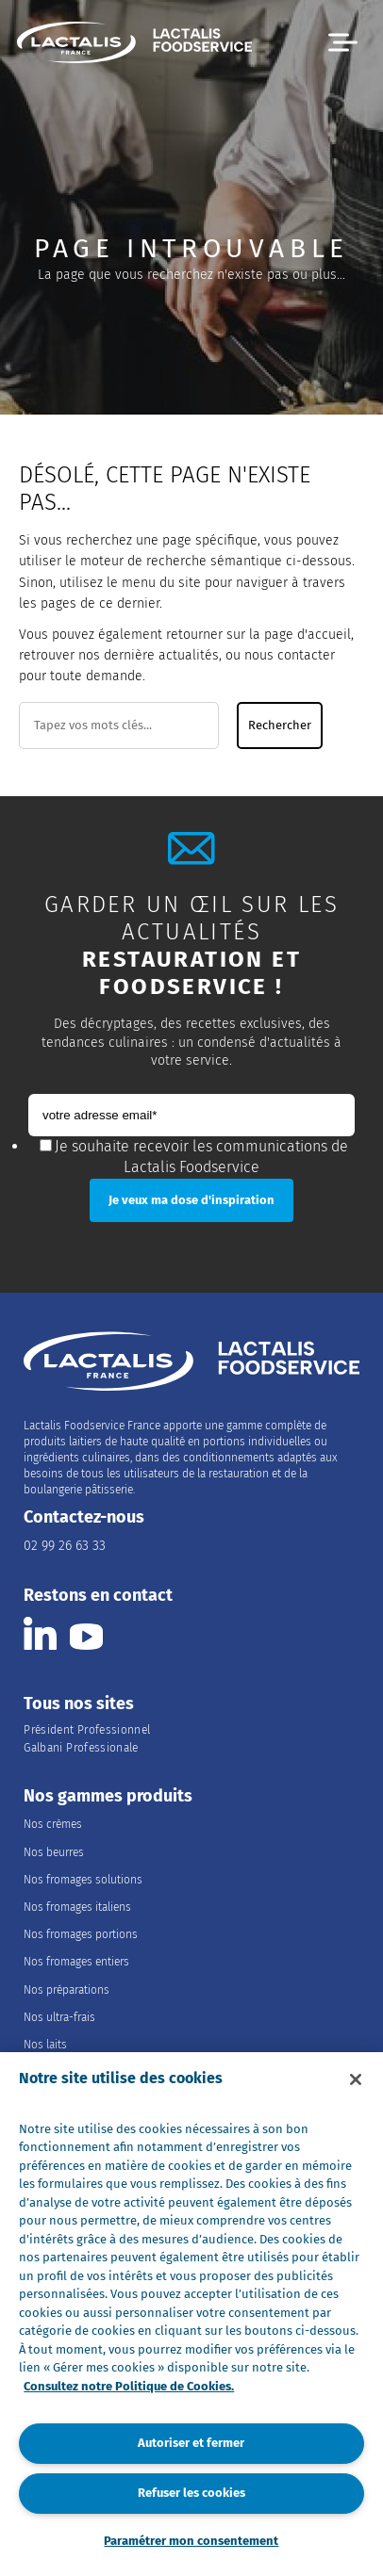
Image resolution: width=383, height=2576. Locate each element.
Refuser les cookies (191, 2493)
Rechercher (279, 725)
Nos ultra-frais (59, 2017)
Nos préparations (66, 1990)
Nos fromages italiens (77, 1907)
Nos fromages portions (81, 1934)
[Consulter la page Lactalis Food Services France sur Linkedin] (40, 1633)
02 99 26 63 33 (65, 1546)
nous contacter (289, 655)
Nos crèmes (53, 1824)
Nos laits (45, 2044)
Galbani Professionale (81, 1747)
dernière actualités (161, 655)
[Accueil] (134, 45)
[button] (343, 43)
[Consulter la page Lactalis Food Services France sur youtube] (86, 1633)
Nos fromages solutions (83, 1879)
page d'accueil (307, 635)
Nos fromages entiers (76, 1961)
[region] (191, 2314)
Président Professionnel (87, 1729)
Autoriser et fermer (191, 2443)
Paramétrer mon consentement (191, 2541)
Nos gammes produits (108, 1796)
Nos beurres (54, 1852)
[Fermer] (355, 2079)
